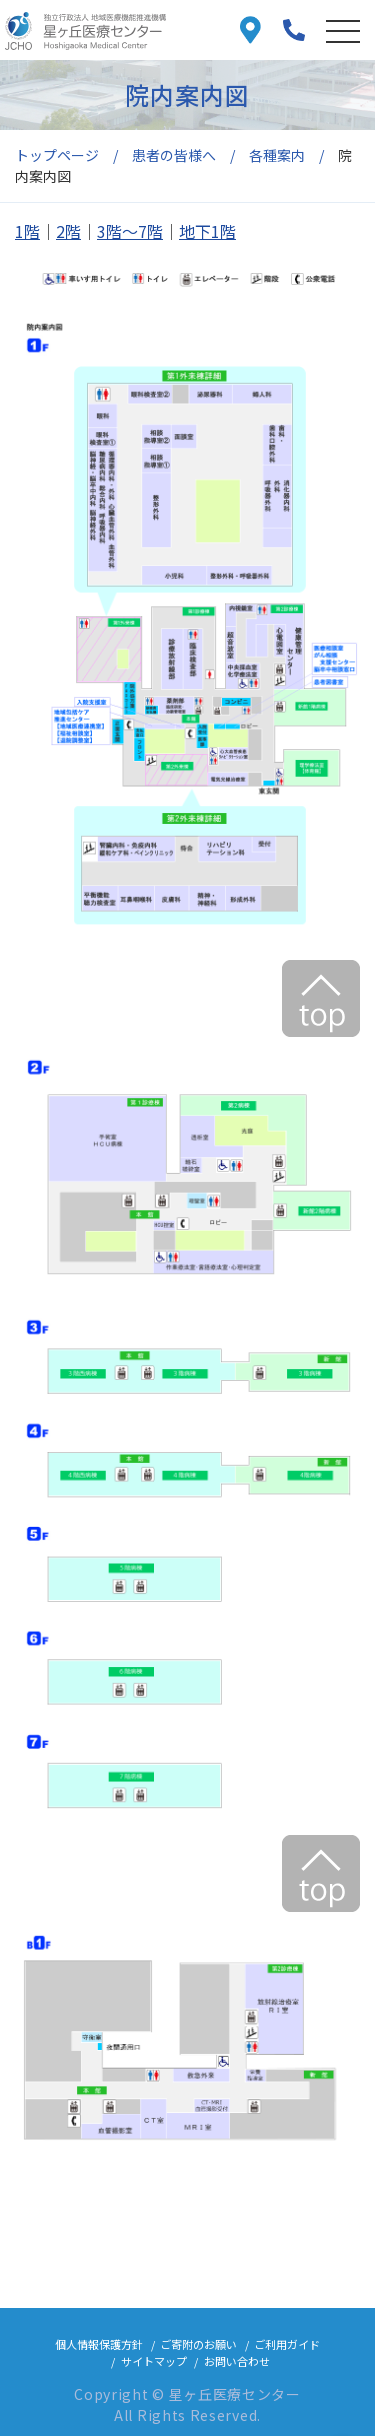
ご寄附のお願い (198, 2344)
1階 (27, 231)
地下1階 (207, 231)
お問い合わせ (237, 2361)
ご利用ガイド (287, 2344)
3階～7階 (130, 231)
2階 (68, 231)
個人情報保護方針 (99, 2344)
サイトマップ (154, 2361)
